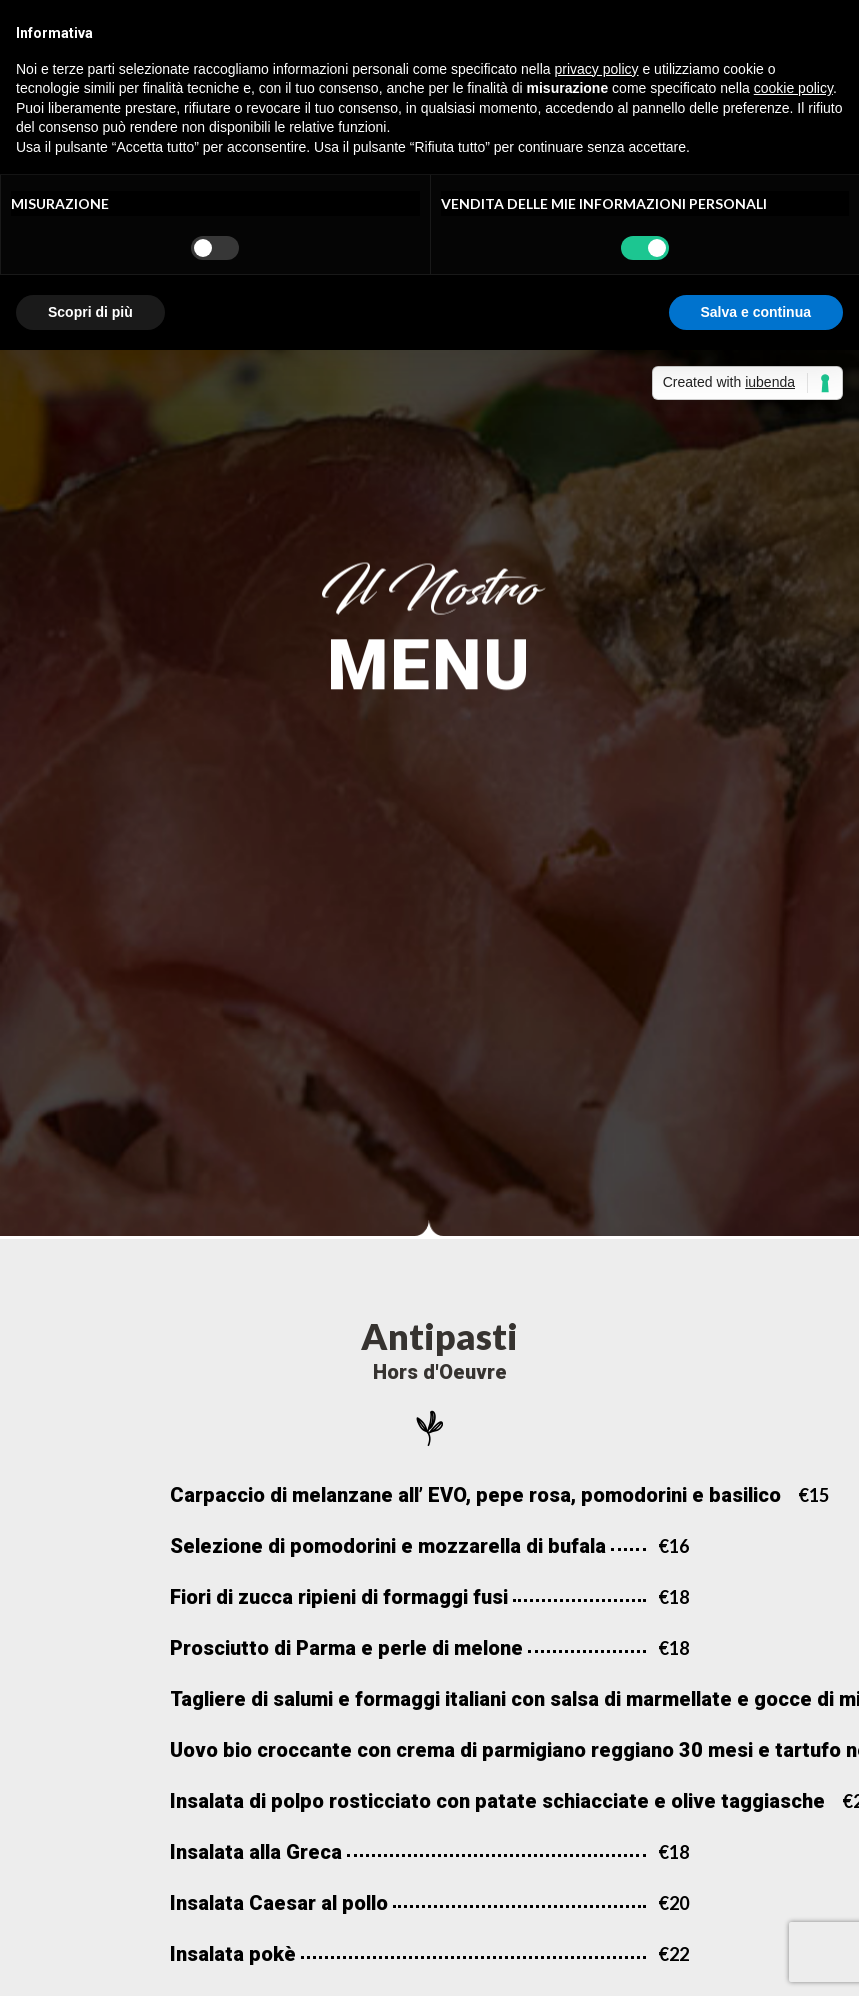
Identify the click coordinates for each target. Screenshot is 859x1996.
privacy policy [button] (597, 69)
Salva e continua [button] (756, 312)
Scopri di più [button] (90, 312)
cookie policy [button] (793, 88)
